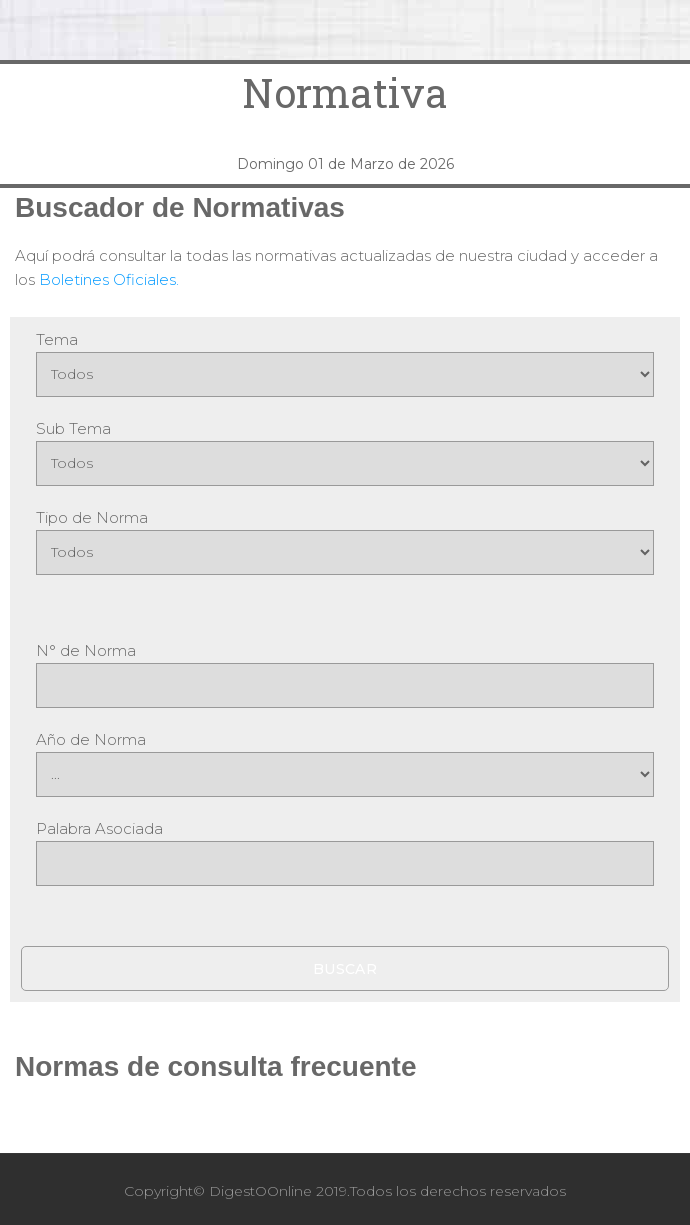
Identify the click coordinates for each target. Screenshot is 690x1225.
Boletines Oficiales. (109, 279)
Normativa (345, 92)
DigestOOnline (260, 1191)
